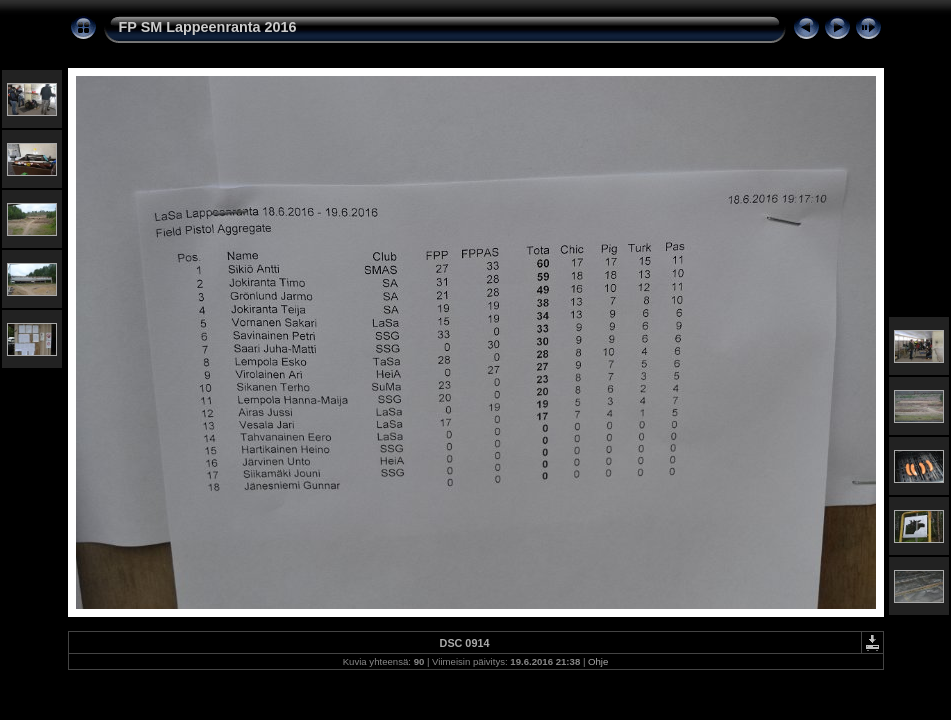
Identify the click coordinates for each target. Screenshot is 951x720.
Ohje (598, 661)
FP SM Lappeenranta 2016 (208, 27)
